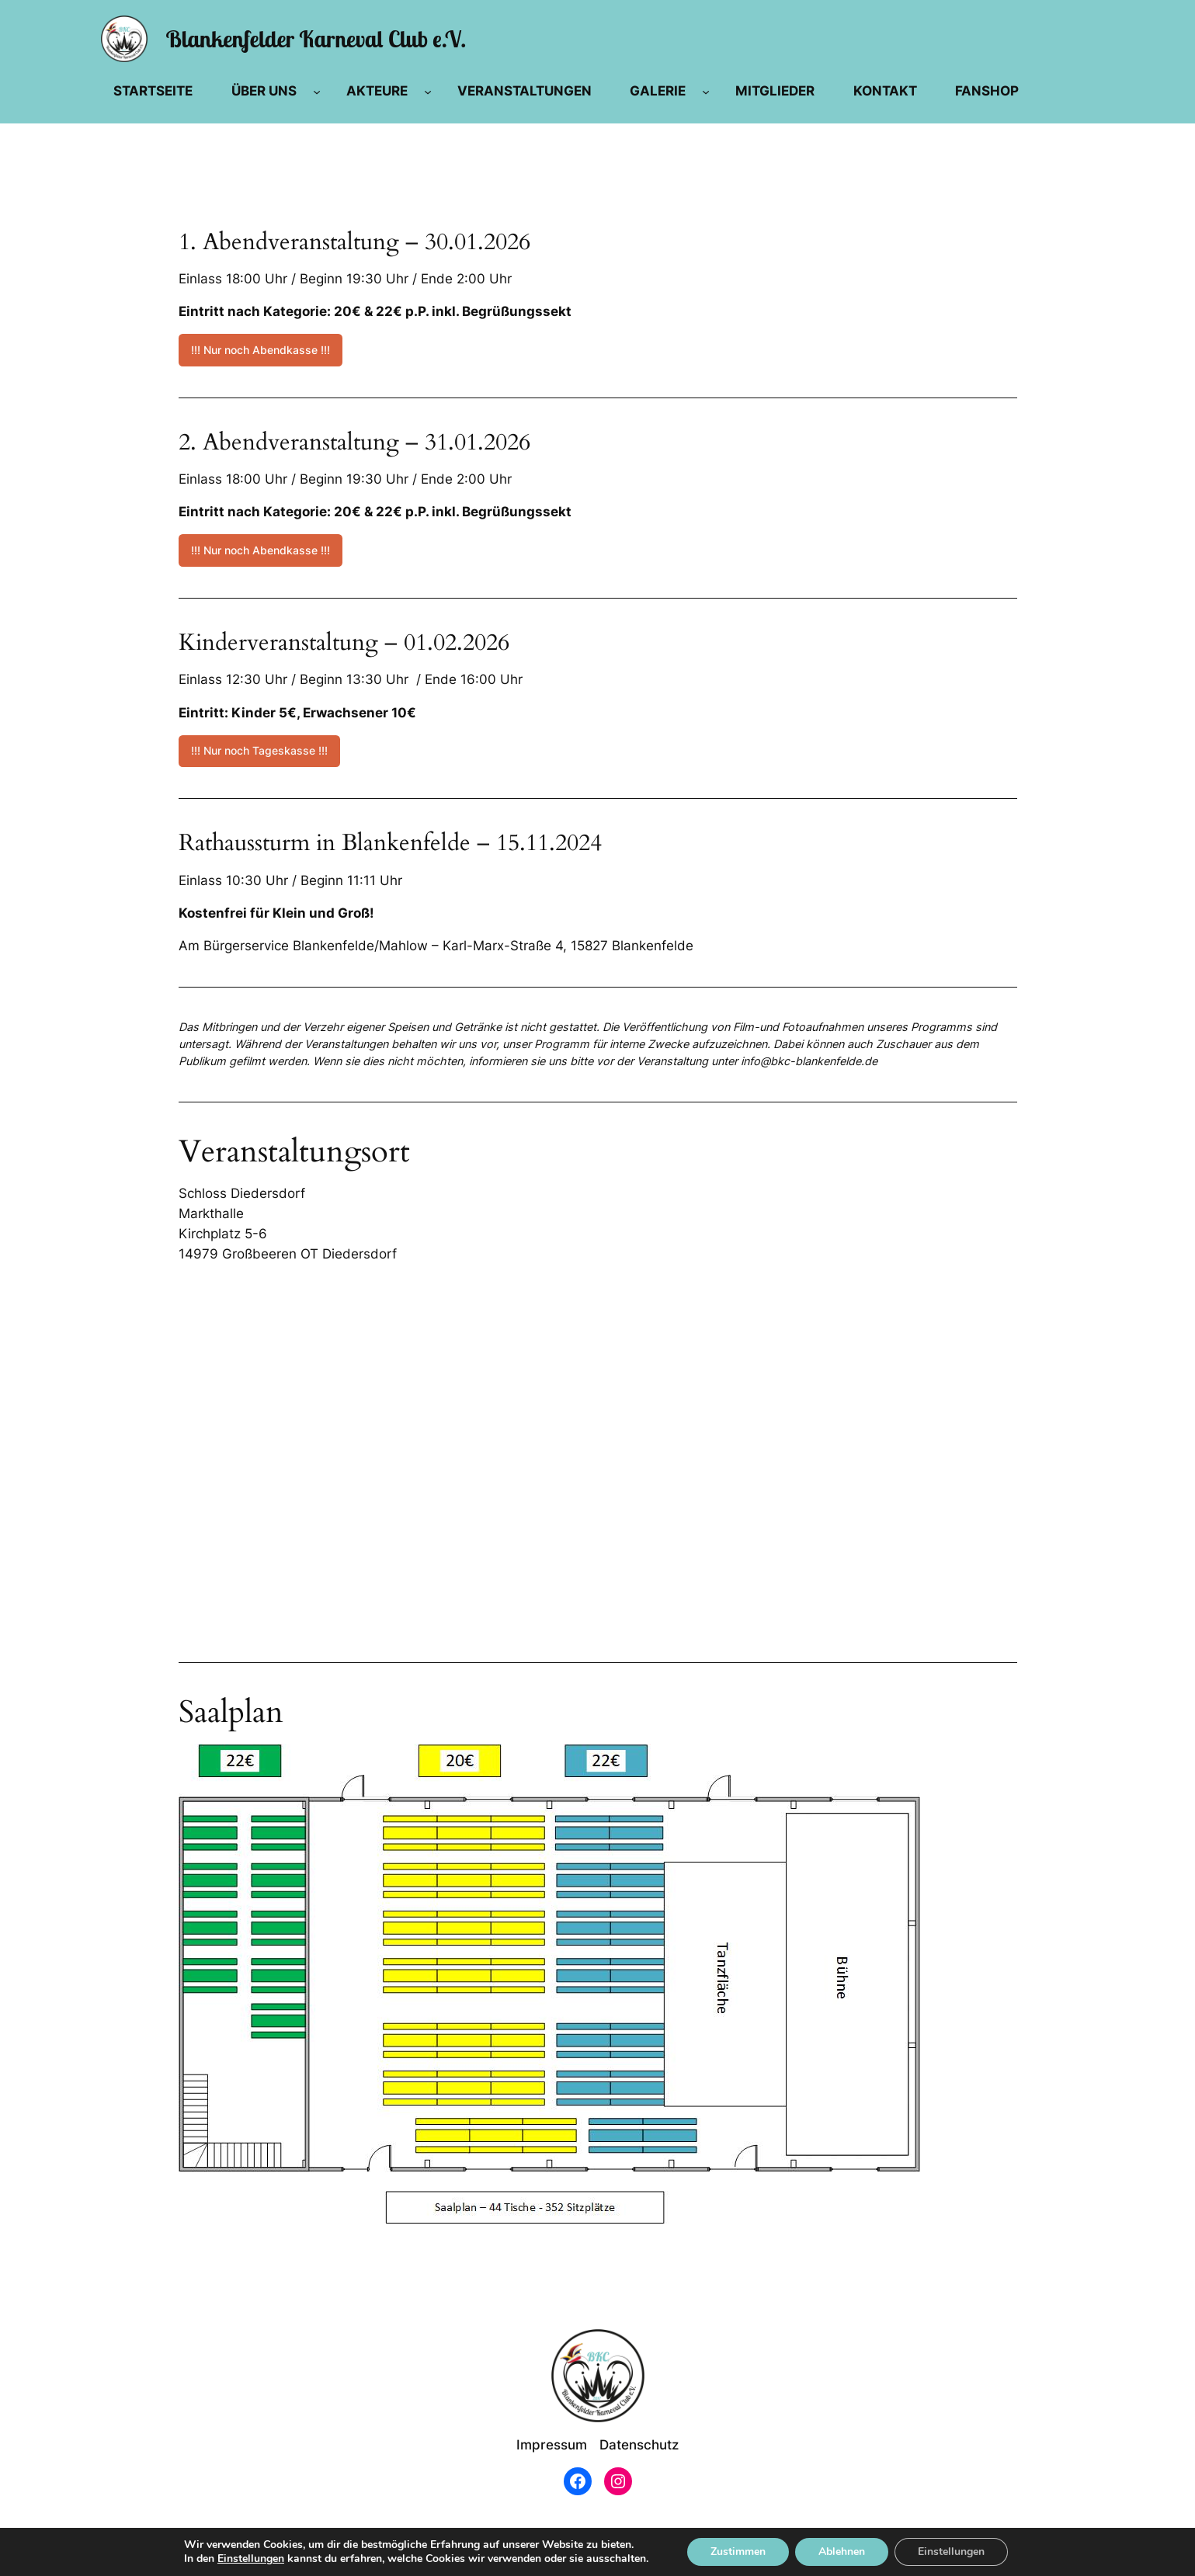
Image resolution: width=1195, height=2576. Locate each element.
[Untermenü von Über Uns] (317, 91)
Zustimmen (738, 2551)
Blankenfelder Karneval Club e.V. (316, 38)
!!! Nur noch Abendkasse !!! (260, 349)
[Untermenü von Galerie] (706, 91)
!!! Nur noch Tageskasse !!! (259, 750)
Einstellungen (250, 2559)
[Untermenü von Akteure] (428, 91)
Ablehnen (841, 2551)
